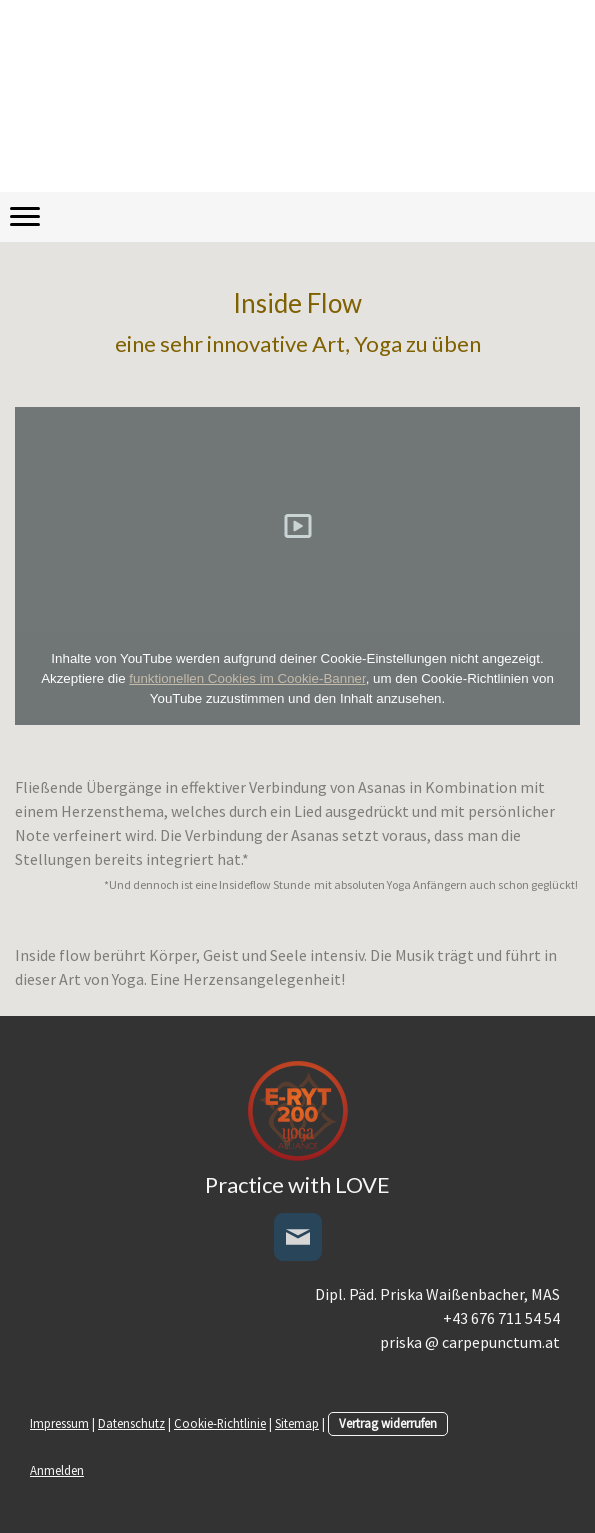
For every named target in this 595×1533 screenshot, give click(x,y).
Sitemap (297, 1423)
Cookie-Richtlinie (220, 1423)
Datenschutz (131, 1423)
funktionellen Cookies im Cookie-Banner (247, 678)
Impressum (59, 1423)
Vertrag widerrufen (388, 1423)
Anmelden (57, 1470)
